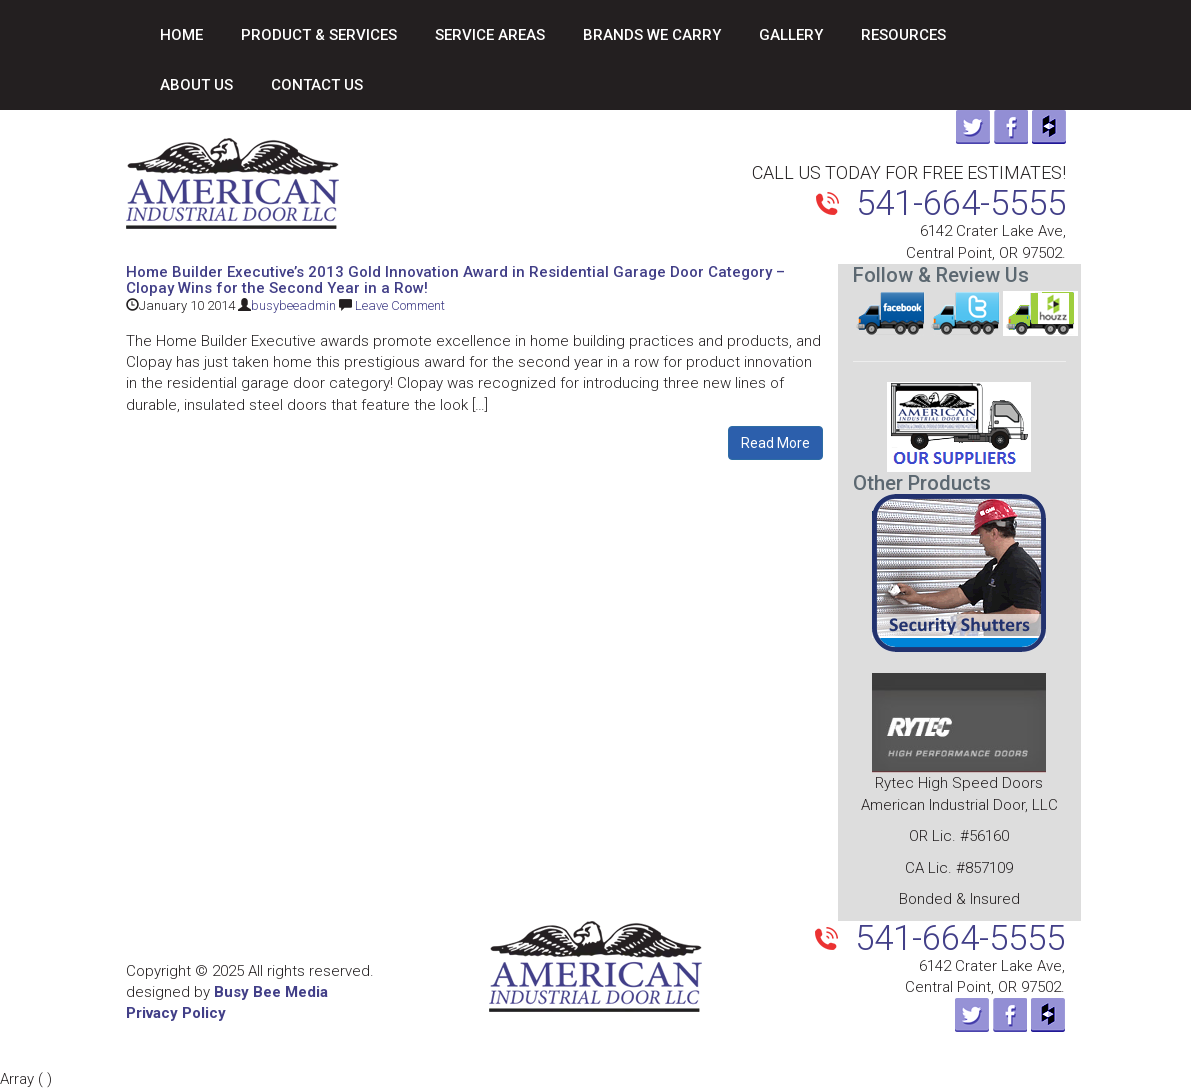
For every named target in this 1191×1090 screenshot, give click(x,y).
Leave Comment (400, 305)
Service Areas (490, 35)
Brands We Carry (652, 35)
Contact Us (317, 85)
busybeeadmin (293, 305)
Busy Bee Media (271, 992)
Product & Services (319, 35)
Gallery (791, 35)
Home (181, 35)
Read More (775, 443)
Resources (903, 35)
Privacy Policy (176, 1013)
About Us (196, 85)
